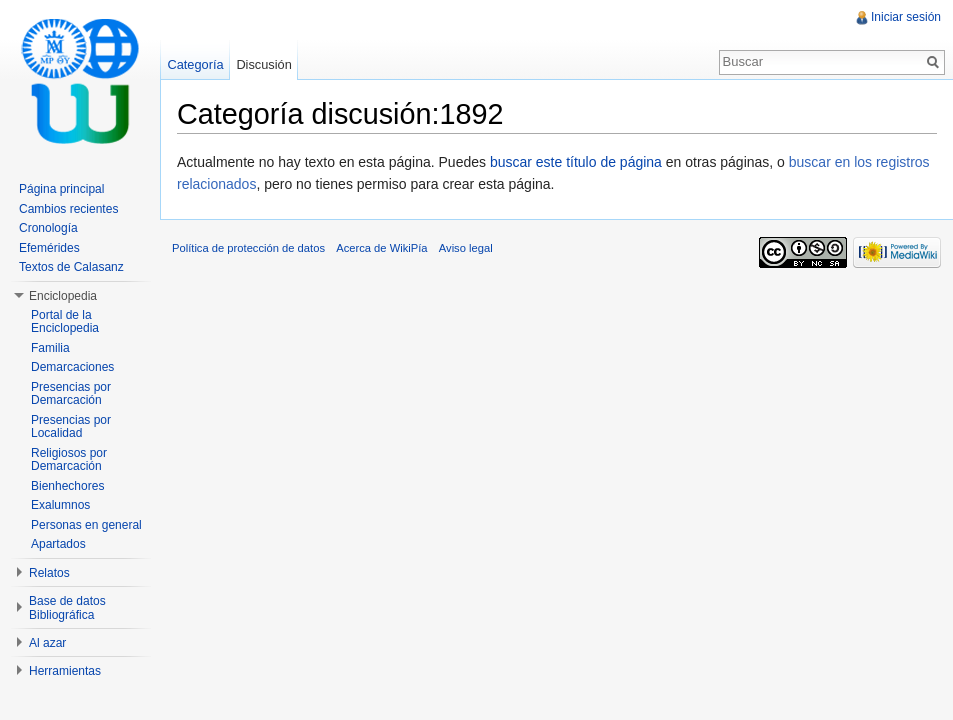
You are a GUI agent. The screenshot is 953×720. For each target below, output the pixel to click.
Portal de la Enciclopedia (65, 322)
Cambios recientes (68, 209)
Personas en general (86, 525)
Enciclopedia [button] (63, 296)
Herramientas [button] (65, 671)
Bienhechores (67, 486)
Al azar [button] (47, 643)
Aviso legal (466, 248)
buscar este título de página (576, 162)
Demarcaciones (72, 367)
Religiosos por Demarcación (69, 460)
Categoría (195, 64)
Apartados (58, 544)
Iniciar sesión (906, 17)
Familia (50, 348)
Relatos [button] (49, 573)
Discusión (263, 64)
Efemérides (49, 248)
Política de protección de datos (248, 248)
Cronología (48, 228)
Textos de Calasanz (71, 267)
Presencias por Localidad (71, 427)
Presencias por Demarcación (71, 394)
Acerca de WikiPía (381, 248)
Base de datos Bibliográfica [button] (67, 608)
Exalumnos (60, 505)
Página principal (61, 189)
